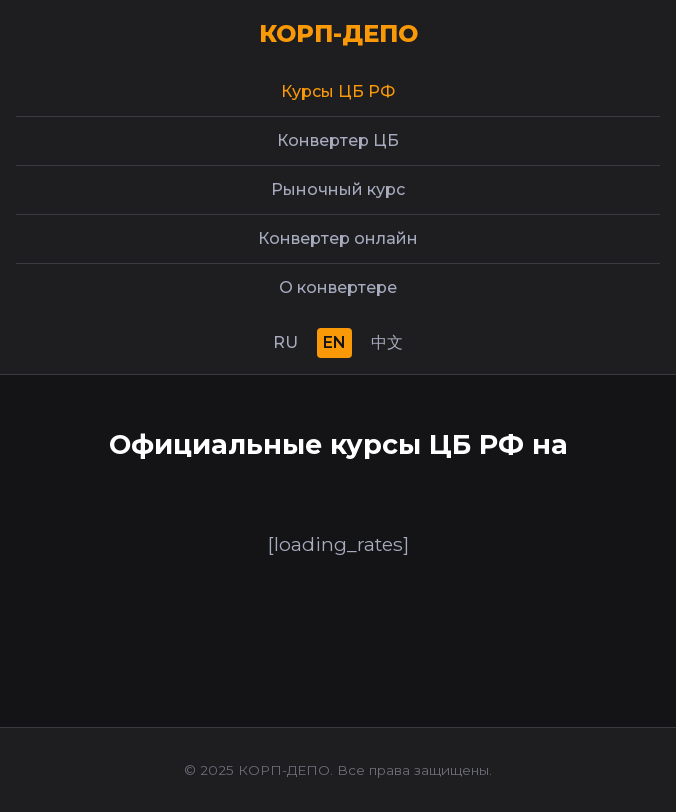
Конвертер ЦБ (338, 140)
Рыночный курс (338, 189)
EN (334, 342)
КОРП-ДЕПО (338, 33)
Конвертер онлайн (338, 238)
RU (285, 342)
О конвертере (338, 287)
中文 (387, 342)
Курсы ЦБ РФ (338, 91)
